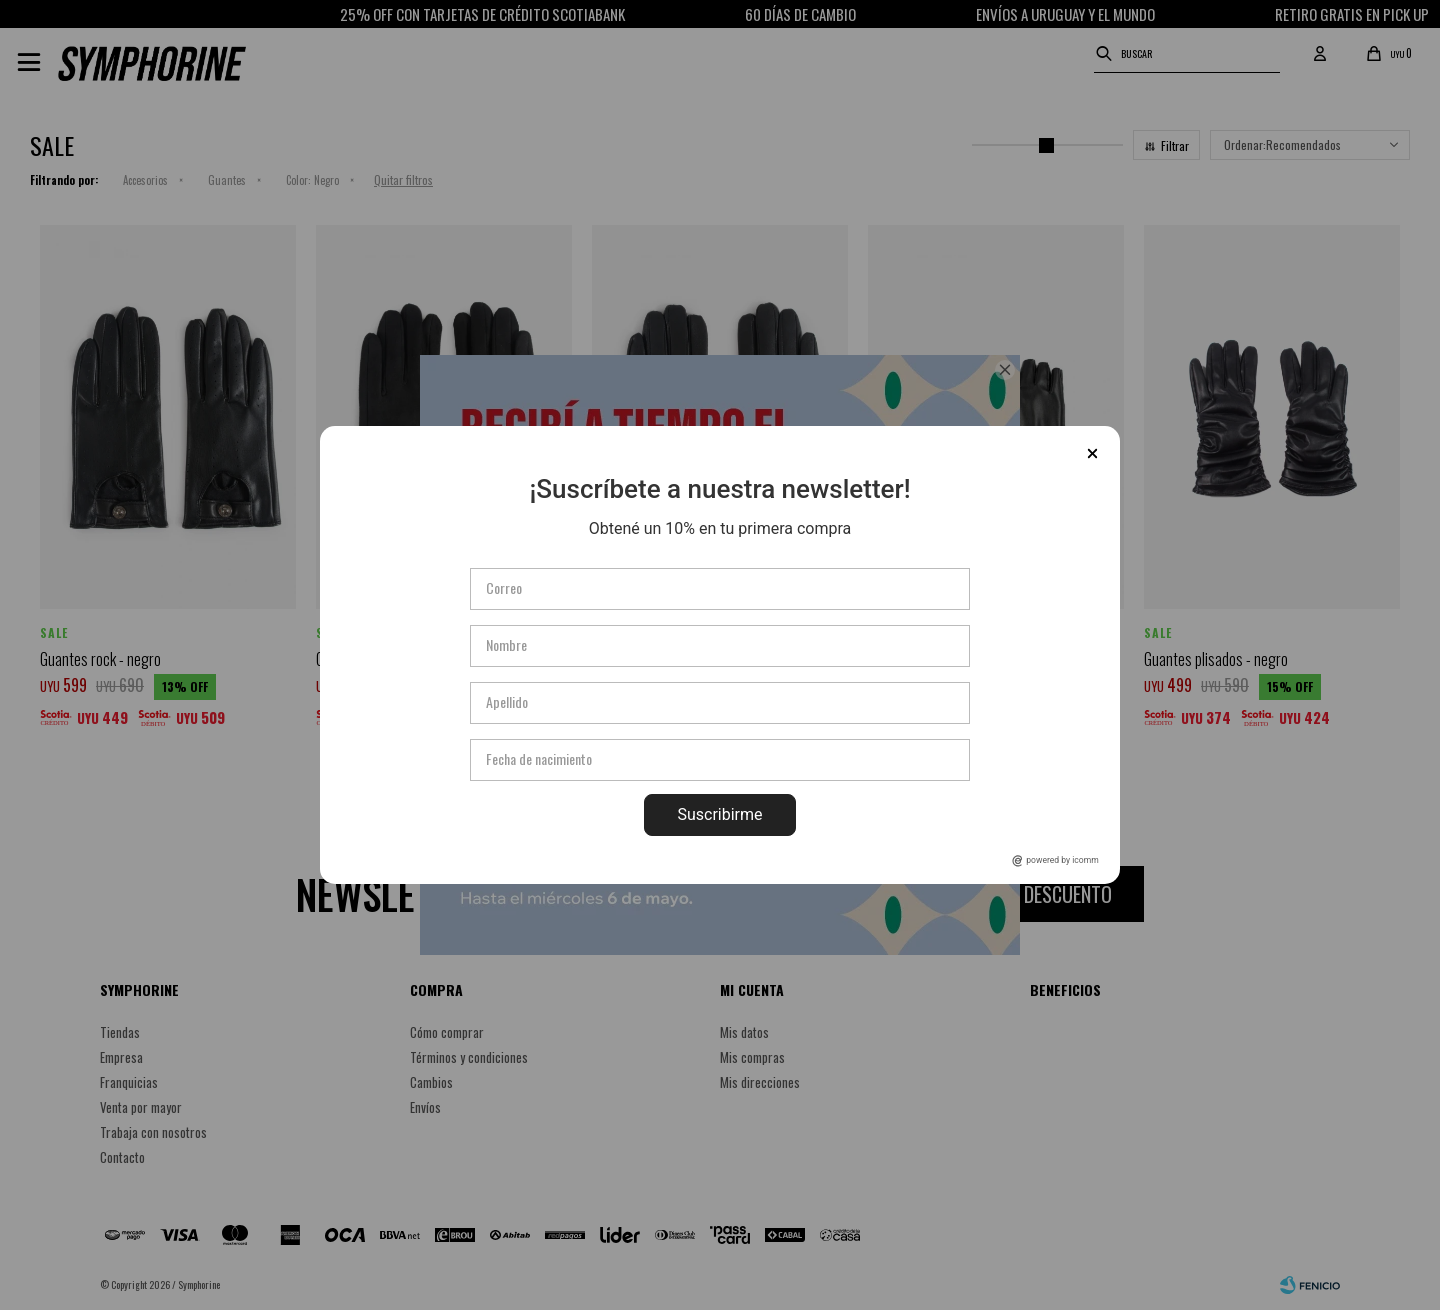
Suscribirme (719, 814)
